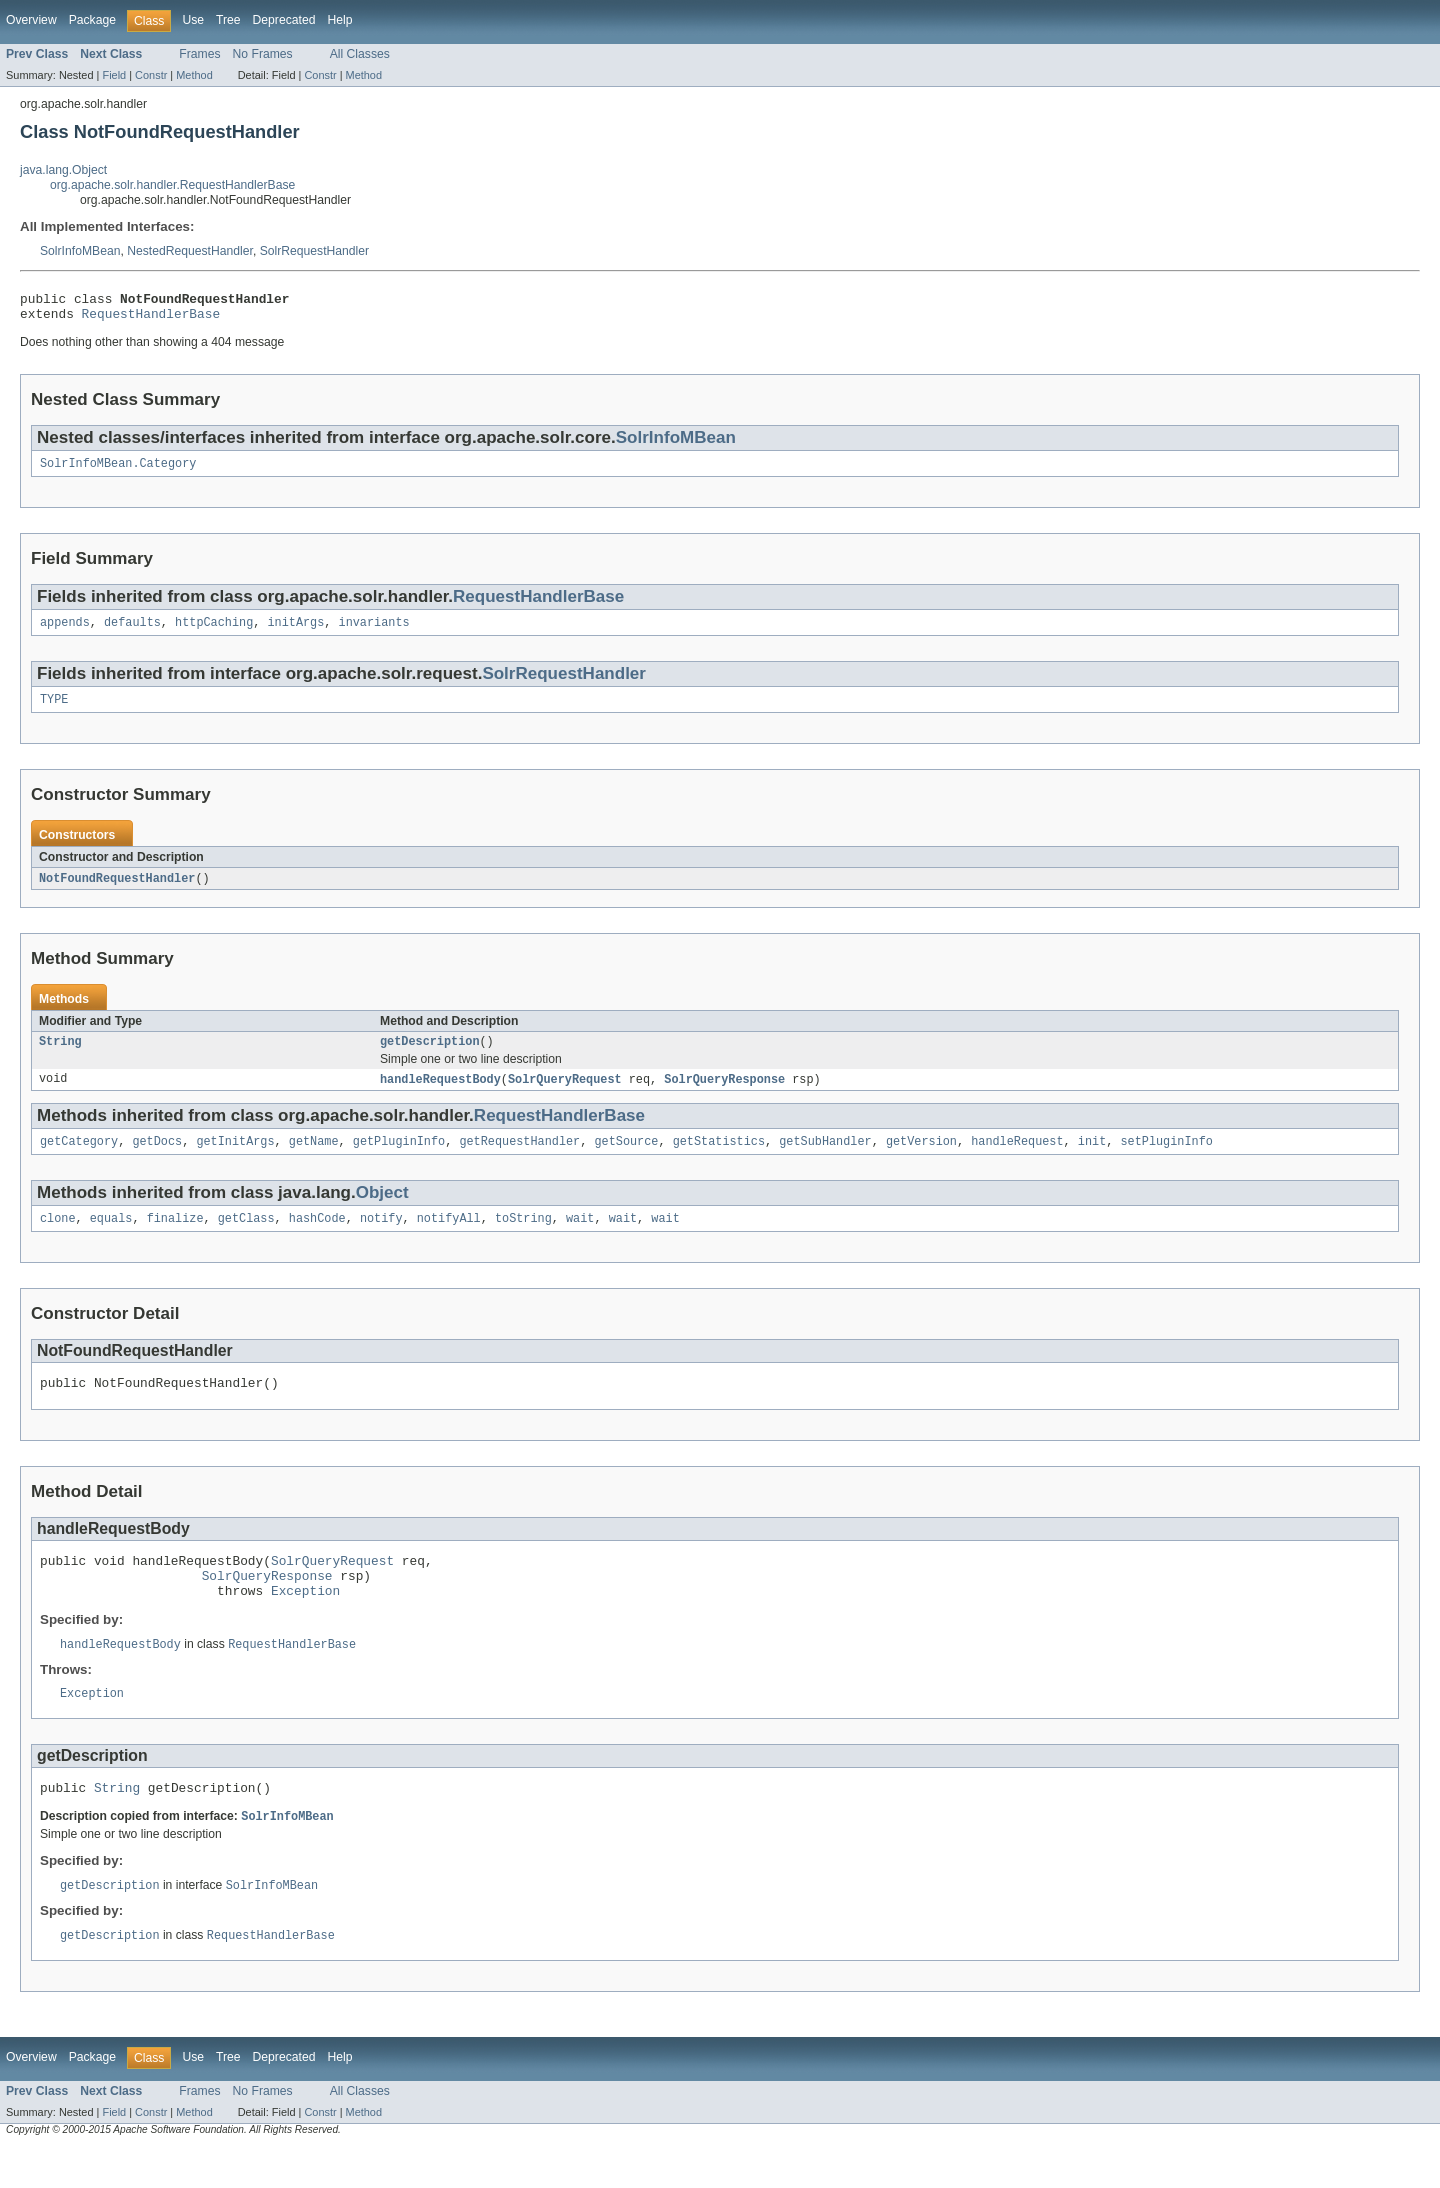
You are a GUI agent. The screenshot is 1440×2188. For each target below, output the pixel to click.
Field (114, 75)
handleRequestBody (440, 1095)
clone (58, 1238)
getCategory (79, 1159)
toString (523, 1238)
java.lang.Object (63, 170)
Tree (228, 20)
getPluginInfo (399, 1159)
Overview (31, 20)
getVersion (921, 1159)
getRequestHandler (519, 1159)
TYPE (54, 711)
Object (382, 1210)
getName (314, 1159)
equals (111, 1238)
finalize (175, 1238)
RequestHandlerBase (151, 319)
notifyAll (449, 1238)
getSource (626, 1159)
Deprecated (284, 20)
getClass (246, 1238)
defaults (132, 632)
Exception (305, 1622)
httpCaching (214, 632)
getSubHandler (825, 1159)
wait (580, 1238)
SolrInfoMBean (80, 251)
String (60, 1056)
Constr (151, 75)
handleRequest (1017, 1159)
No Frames (263, 54)
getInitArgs (235, 1159)
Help (339, 20)
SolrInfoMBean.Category (118, 471)
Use (193, 20)
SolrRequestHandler (314, 251)
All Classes (360, 54)
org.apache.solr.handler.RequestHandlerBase (172, 185)
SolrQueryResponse (724, 1095)
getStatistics (719, 1159)
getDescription (430, 1056)
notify (381, 1238)
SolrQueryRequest (565, 1095)
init (1092, 1159)
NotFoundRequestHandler (117, 891)
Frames (199, 54)
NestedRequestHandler (190, 251)
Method (194, 75)
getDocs (157, 1159)
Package (92, 20)
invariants (374, 632)
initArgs (295, 632)
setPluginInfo (1166, 1159)
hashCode (317, 1238)
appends (65, 632)
